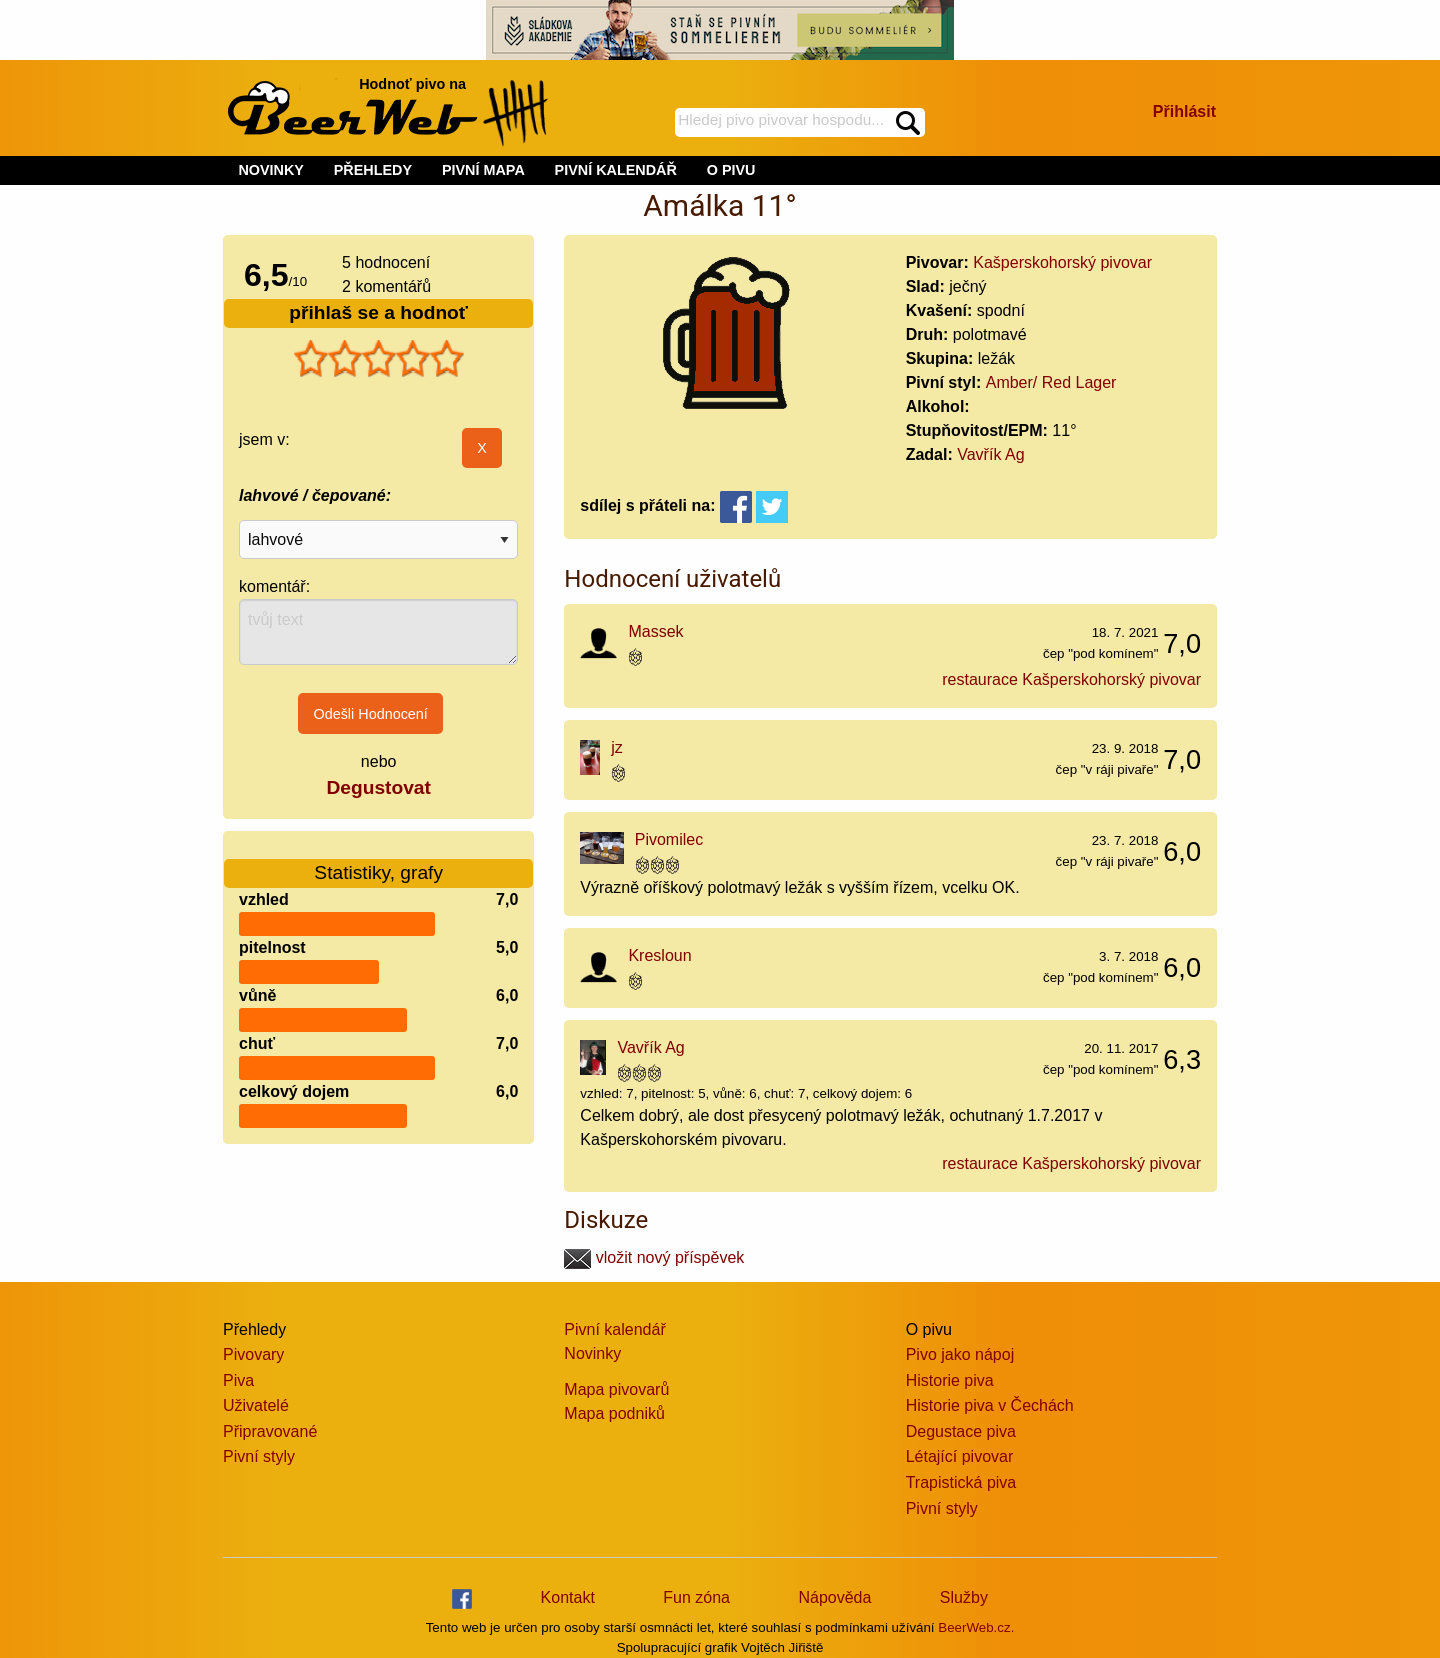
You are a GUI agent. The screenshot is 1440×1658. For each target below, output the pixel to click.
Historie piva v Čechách (990, 1405)
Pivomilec (669, 839)
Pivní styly (259, 1456)
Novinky (592, 1353)
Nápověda (834, 1597)
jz (617, 747)
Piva (238, 1380)
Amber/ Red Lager (1051, 382)
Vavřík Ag (990, 454)
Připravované (270, 1431)
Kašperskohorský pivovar (1062, 262)
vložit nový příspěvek (654, 1257)
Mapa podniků (614, 1413)
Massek (655, 631)
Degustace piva (961, 1431)
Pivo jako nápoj (960, 1354)
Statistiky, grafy (378, 860)
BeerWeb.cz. (976, 1627)
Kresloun (659, 955)
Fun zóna (696, 1597)
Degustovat (378, 787)
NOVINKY (271, 170)
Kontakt (568, 1597)
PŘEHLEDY (373, 170)
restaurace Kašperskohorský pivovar (1071, 679)
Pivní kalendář (614, 1329)
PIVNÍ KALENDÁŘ (616, 170)
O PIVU (731, 170)
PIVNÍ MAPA (483, 170)
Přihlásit (1184, 111)
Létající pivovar (960, 1456)
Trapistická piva (961, 1482)
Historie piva (950, 1380)
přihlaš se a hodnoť (378, 312)
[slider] (379, 359)
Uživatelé (256, 1405)
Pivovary (253, 1354)
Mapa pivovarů (616, 1389)
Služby (964, 1597)
